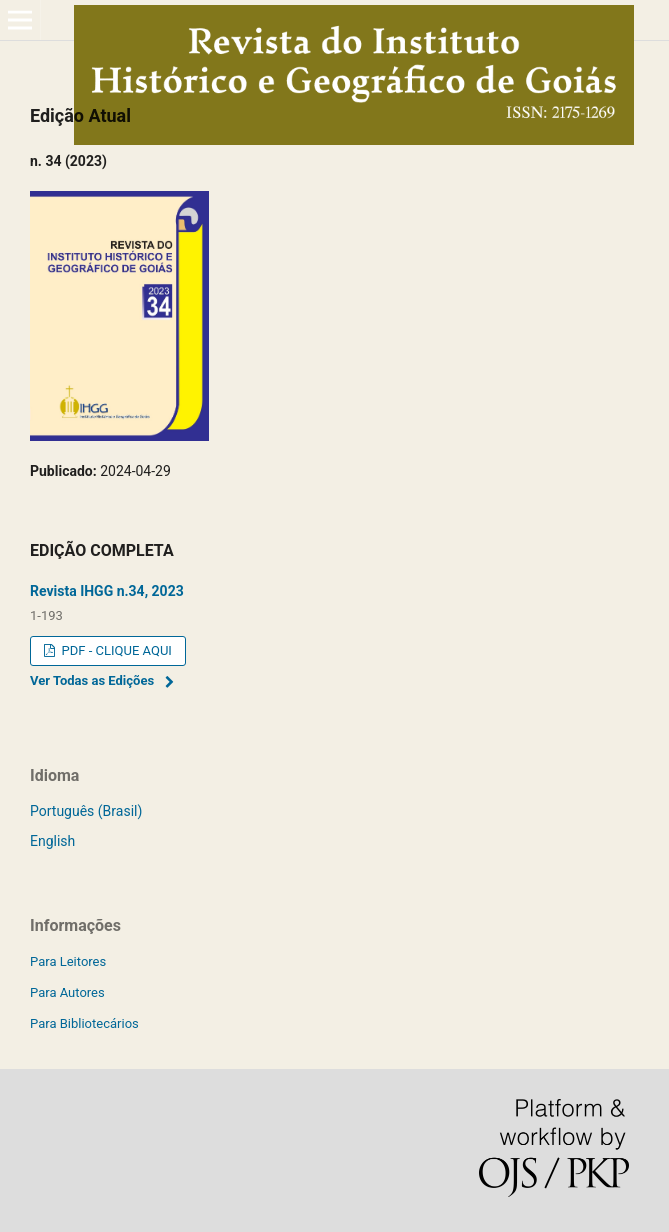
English (52, 841)
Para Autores (67, 992)
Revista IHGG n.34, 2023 (107, 591)
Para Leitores (68, 961)
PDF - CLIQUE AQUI (115, 650)
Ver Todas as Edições (92, 680)
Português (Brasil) (86, 811)
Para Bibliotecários (84, 1023)
